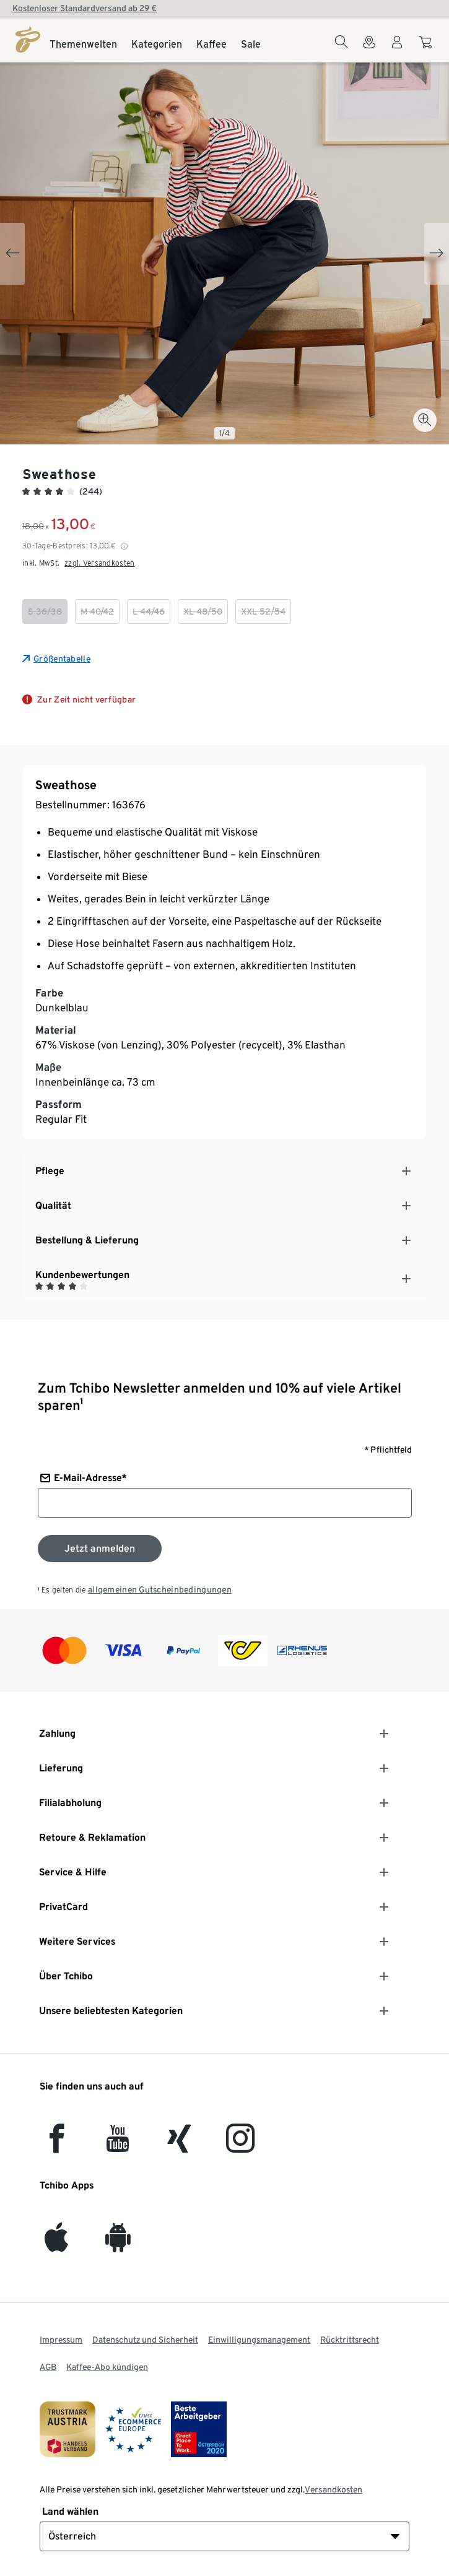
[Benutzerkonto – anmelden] (397, 49)
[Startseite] (27, 40)
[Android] (118, 2244)
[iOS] (56, 2244)
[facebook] (57, 2145)
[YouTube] (118, 2145)
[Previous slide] (12, 254)
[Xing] (179, 2145)
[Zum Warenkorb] (427, 48)
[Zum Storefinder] (369, 49)
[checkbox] (45, 611)
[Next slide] (436, 254)
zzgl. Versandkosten (99, 563)
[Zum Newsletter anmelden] (100, 1548)
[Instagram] (240, 2145)
